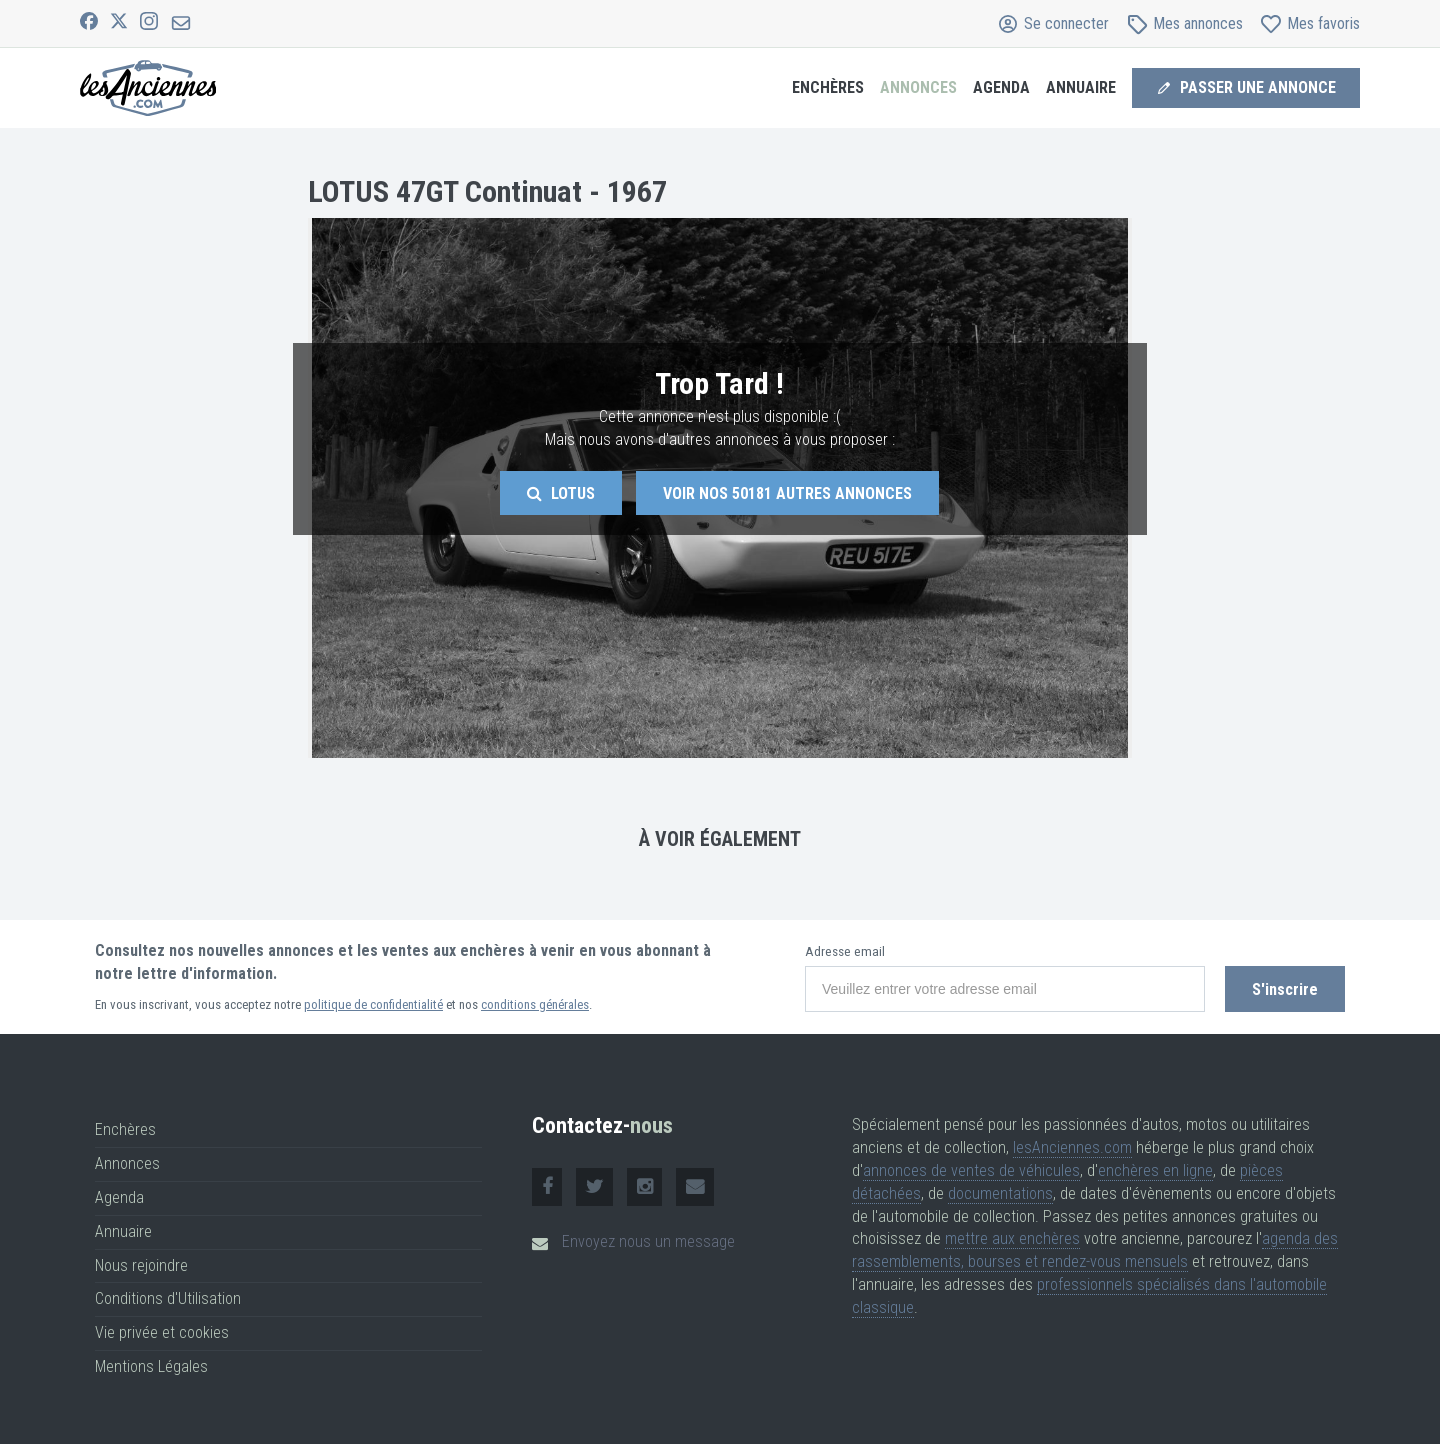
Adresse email (845, 951)
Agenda (1001, 87)
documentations (1000, 1193)
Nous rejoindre (141, 1265)
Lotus (561, 493)
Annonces (918, 87)
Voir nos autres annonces (787, 493)
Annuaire (1081, 87)
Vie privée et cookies (162, 1332)
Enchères (828, 87)
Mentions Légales (151, 1366)
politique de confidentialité (373, 1004)
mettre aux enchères (1012, 1238)
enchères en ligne (1155, 1170)
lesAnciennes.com (1072, 1147)
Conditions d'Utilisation (168, 1298)
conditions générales (535, 1004)
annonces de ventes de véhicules (971, 1170)
